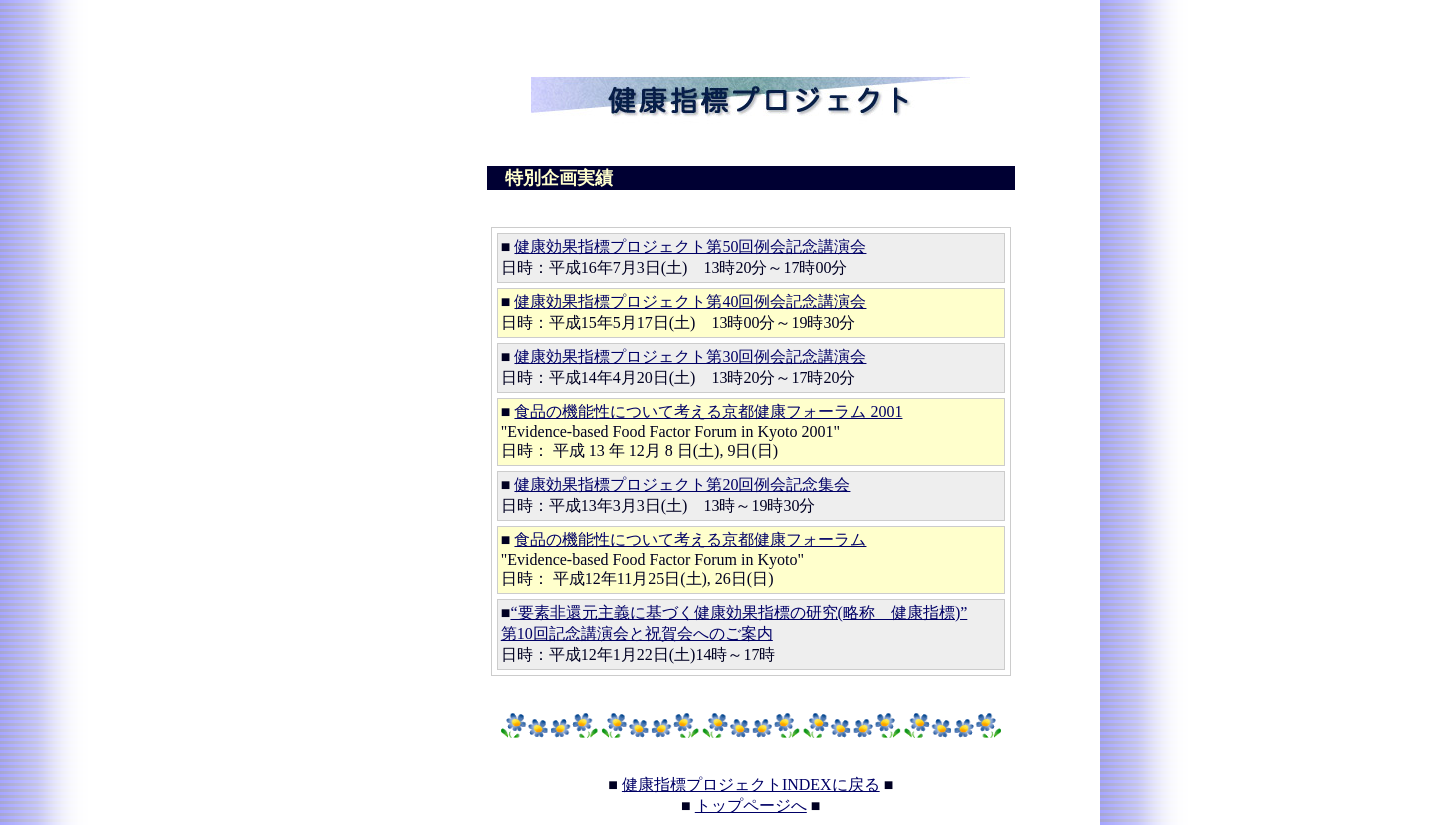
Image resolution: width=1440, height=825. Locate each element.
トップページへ (751, 805)
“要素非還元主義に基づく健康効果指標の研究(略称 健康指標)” (738, 612)
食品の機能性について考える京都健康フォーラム (690, 539)
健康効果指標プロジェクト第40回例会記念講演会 (690, 301)
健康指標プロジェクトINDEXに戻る (751, 784)
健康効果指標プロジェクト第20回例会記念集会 (682, 484)
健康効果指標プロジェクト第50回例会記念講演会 (690, 246)
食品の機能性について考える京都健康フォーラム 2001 (708, 411)
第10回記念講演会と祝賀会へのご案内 (637, 633)
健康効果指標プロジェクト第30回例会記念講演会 (690, 356)
